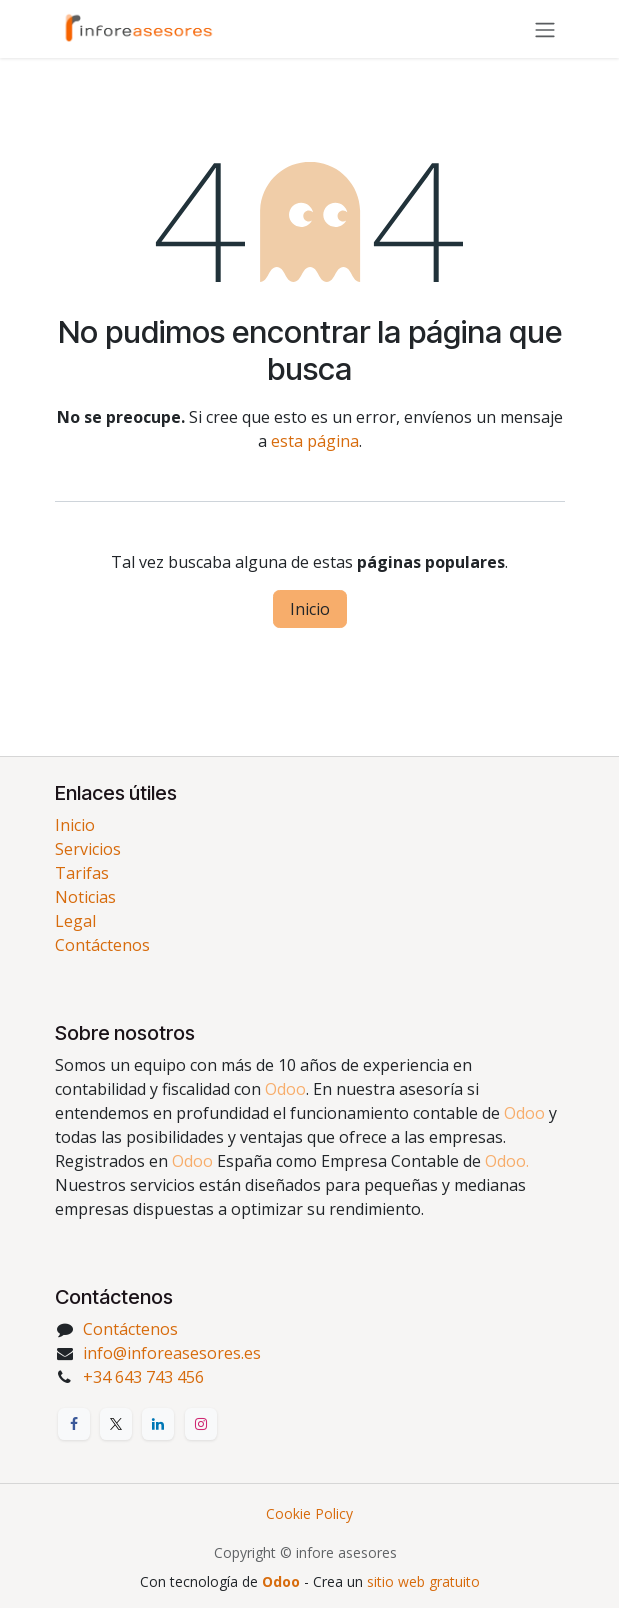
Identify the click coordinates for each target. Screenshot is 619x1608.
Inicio (310, 609)
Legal (75, 921)
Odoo (283, 1581)
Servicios (88, 849)
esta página (315, 441)
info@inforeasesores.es (172, 1353)
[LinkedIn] (158, 1424)
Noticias (85, 897)
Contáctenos (102, 945)
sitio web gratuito (423, 1581)
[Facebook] (74, 1424)
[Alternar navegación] (545, 29)
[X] (116, 1424)
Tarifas (82, 873)
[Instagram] (201, 1424)
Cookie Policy (309, 1513)
